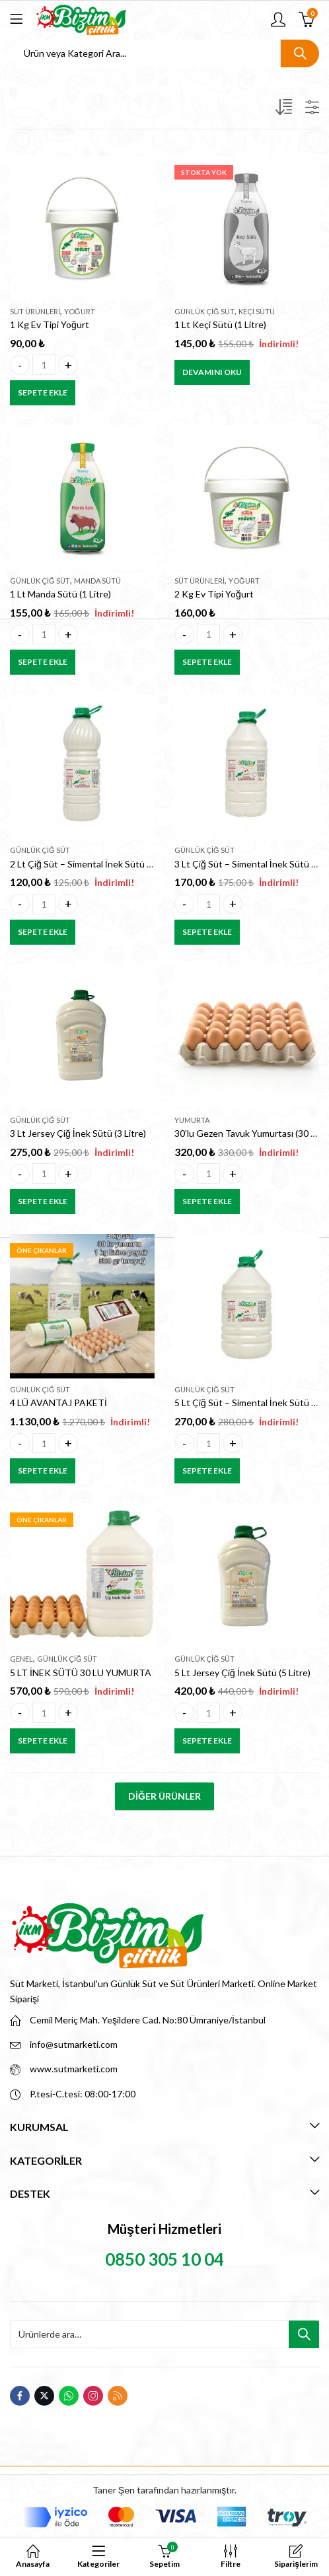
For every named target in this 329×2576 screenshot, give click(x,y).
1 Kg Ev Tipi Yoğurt (49, 324)
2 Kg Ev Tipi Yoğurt (214, 593)
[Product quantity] (43, 365)
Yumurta (191, 1120)
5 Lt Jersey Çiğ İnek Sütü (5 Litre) (242, 1672)
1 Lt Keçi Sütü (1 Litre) (220, 324)
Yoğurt (79, 311)
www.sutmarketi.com (74, 2068)
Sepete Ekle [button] (42, 392)
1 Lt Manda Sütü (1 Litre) (60, 593)
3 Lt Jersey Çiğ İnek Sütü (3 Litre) (78, 1133)
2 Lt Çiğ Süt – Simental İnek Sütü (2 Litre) (94, 863)
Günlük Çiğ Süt (204, 311)
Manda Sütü (97, 580)
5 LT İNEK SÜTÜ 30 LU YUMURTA (80, 1672)
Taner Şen (113, 2489)
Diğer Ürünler (164, 1796)
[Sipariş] (285, 109)
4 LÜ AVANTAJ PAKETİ (58, 1402)
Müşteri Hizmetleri (164, 2229)
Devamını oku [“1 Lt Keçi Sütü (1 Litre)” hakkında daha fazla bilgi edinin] (212, 372)
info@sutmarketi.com (74, 2044)
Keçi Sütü (256, 311)
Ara (300, 53)
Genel (21, 1658)
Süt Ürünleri (35, 311)
